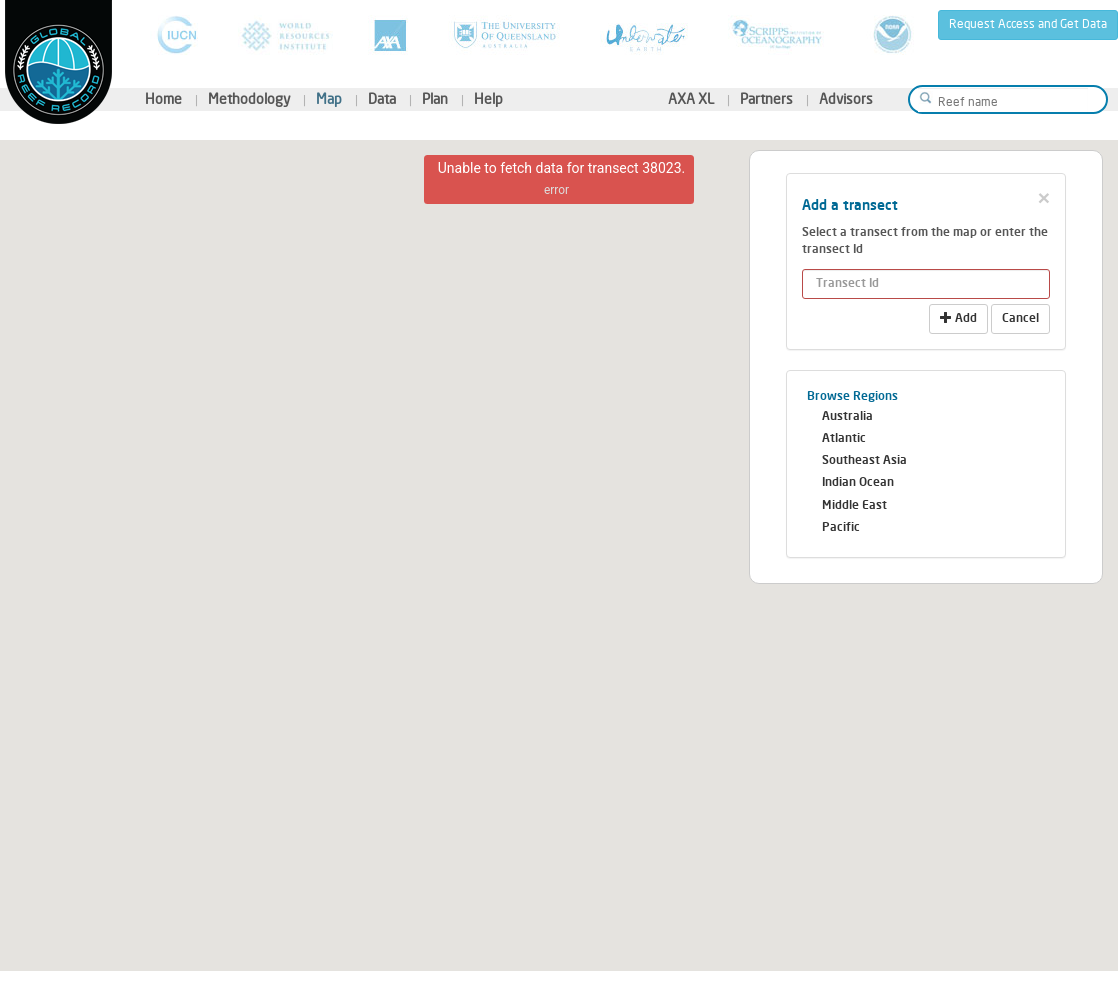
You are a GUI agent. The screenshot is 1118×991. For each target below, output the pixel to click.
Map (329, 99)
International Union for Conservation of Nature (176, 35)
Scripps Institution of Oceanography (779, 35)
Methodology (249, 99)
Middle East (854, 506)
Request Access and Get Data (1028, 24)
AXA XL (691, 99)
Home (163, 99)
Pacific (841, 528)
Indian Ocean (858, 483)
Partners (766, 99)
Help (488, 99)
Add (958, 318)
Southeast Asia (864, 461)
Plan (435, 99)
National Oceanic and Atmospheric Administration (893, 35)
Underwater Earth (646, 35)
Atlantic (844, 439)
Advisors (846, 99)
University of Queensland (506, 35)
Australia (847, 417)
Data (382, 99)
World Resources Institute (285, 35)
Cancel (1020, 319)
